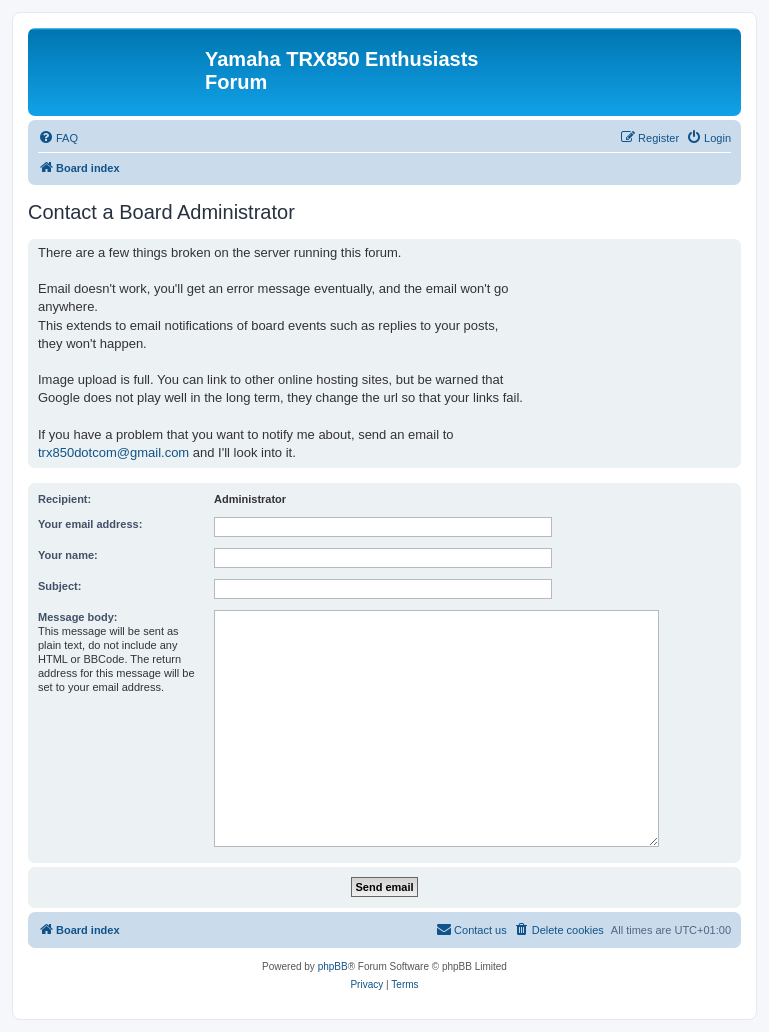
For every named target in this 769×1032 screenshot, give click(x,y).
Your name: (68, 555)
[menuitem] (58, 138)
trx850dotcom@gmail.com (113, 452)
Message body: (77, 617)
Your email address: (90, 524)
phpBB (333, 966)
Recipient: (64, 499)
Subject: (59, 586)
